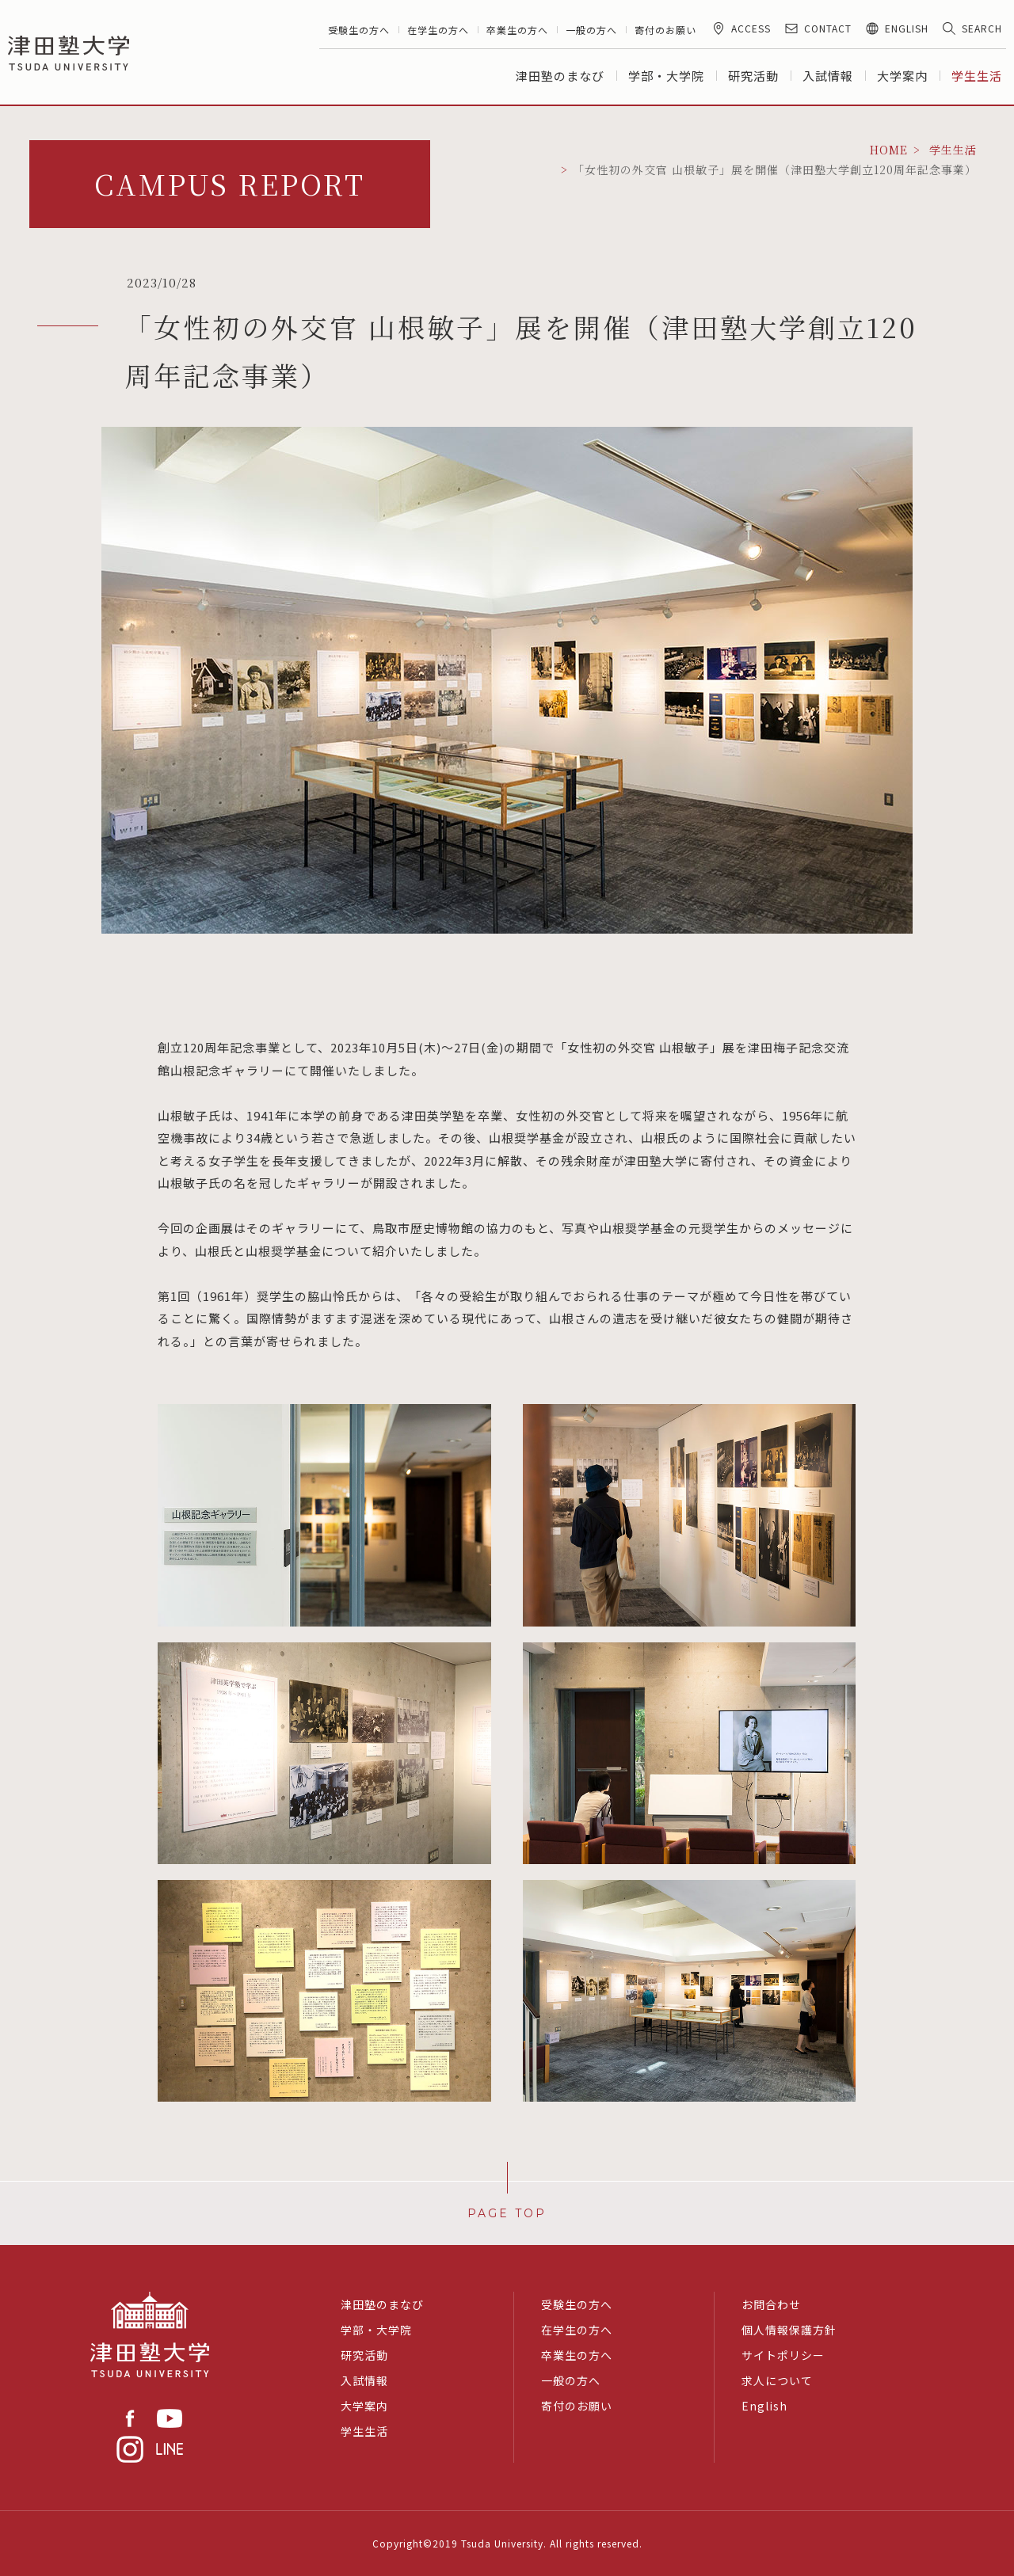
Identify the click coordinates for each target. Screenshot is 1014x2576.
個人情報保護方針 (789, 2330)
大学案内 (902, 75)
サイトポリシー (783, 2355)
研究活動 (753, 75)
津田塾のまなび (560, 75)
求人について (777, 2380)
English (764, 2406)
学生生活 (976, 75)
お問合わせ (771, 2304)
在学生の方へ (438, 29)
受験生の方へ (359, 29)
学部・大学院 (666, 75)
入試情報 (827, 75)
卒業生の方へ (517, 29)
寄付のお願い (665, 29)
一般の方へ (591, 29)
